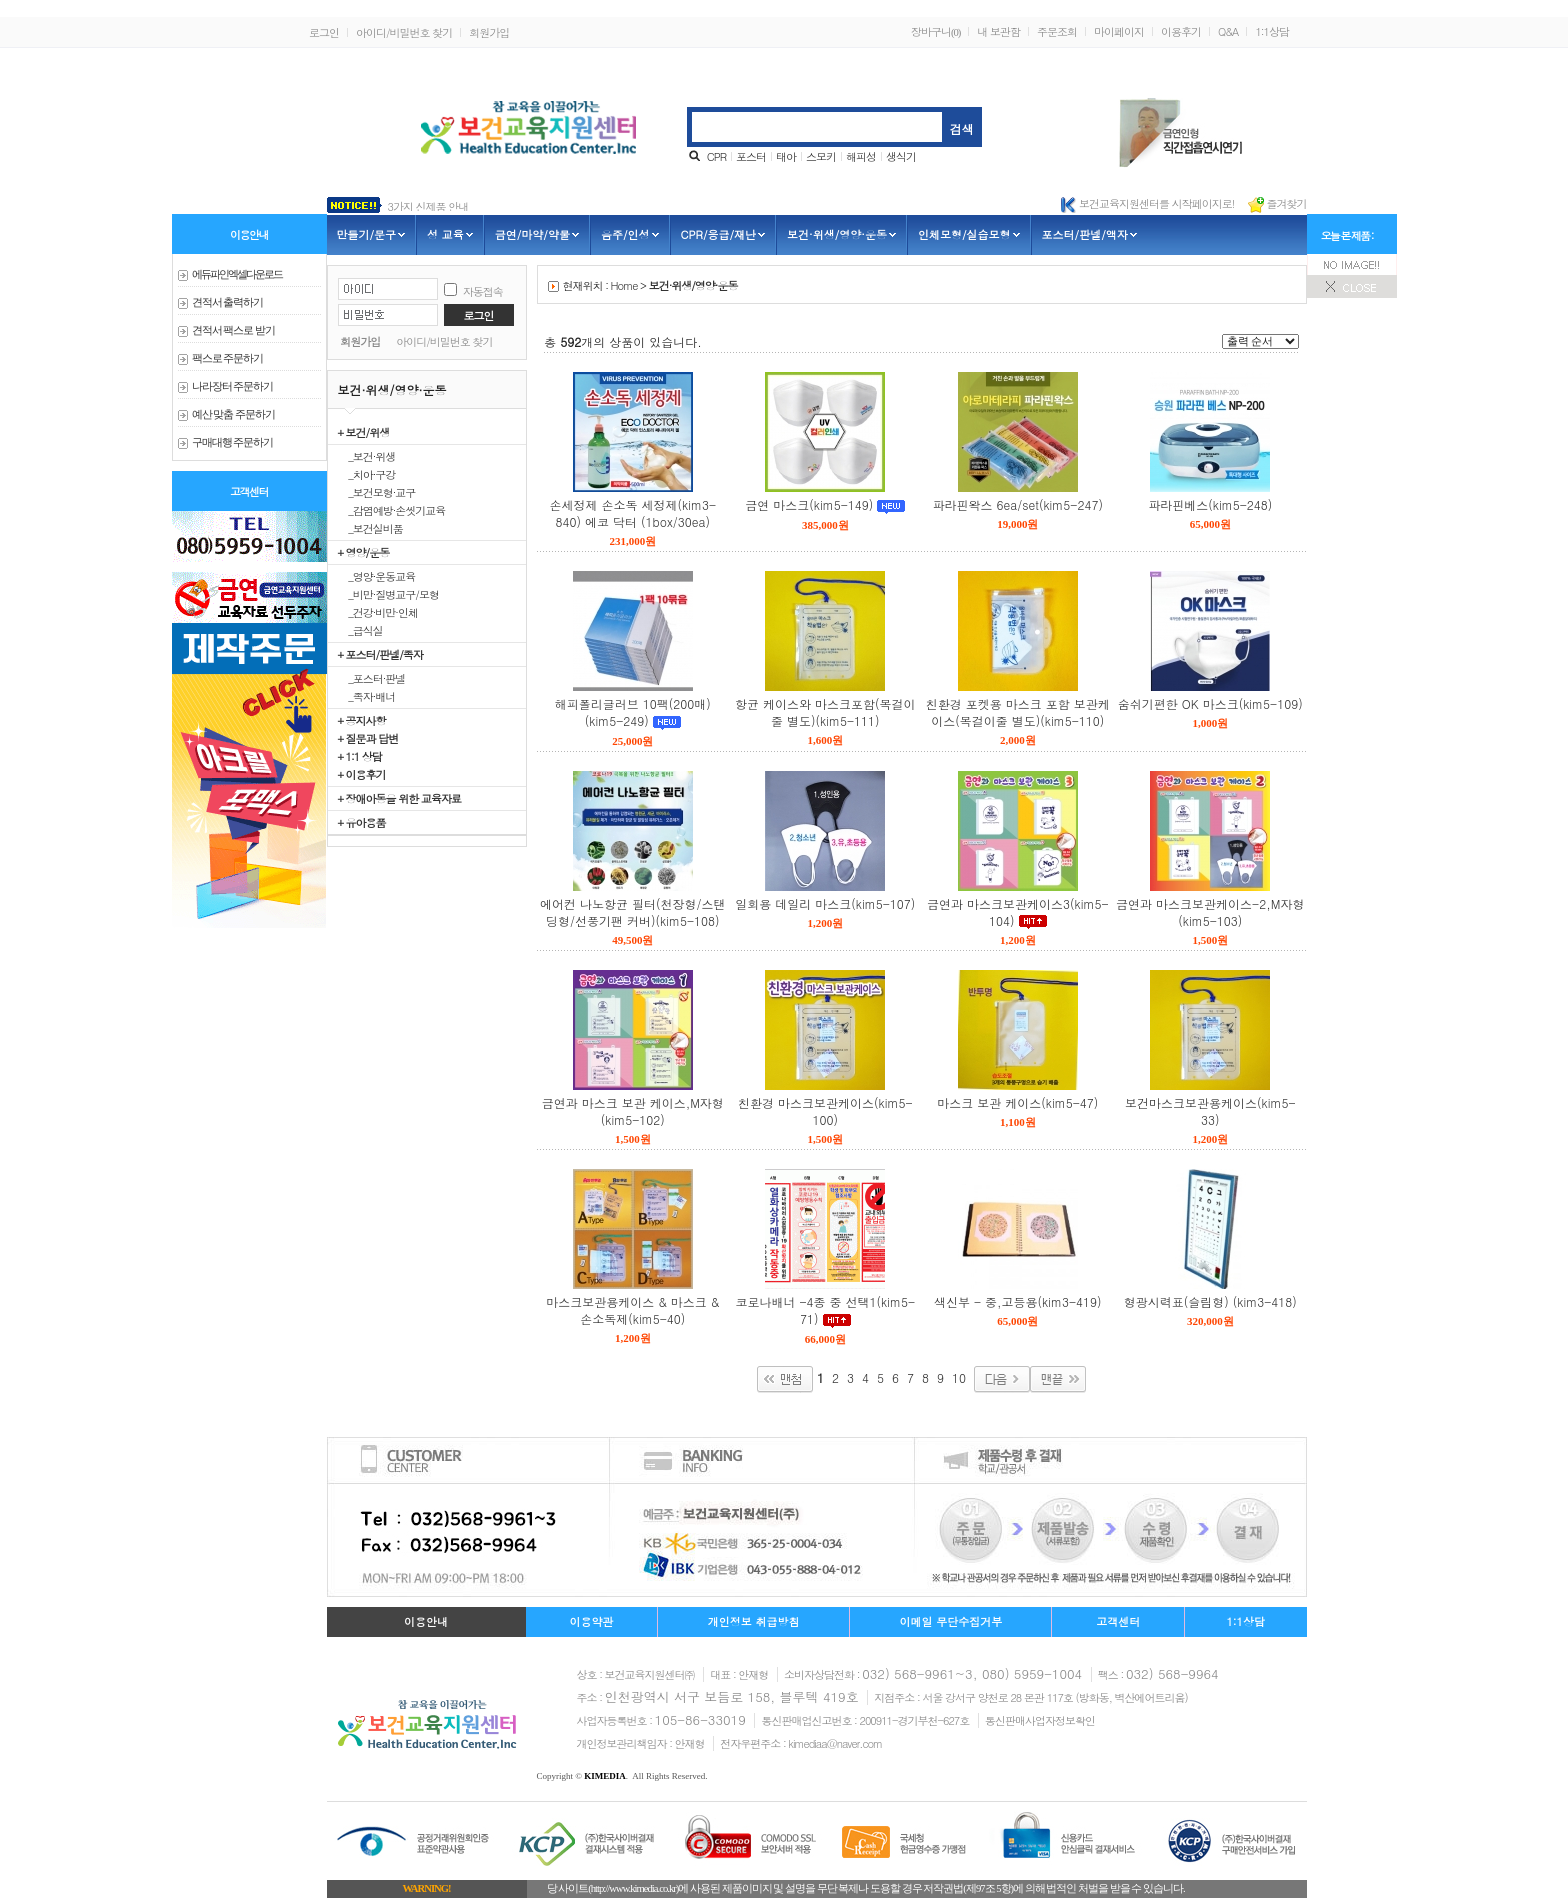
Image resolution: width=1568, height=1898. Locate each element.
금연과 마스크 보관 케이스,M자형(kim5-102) (633, 1111)
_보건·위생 (367, 456)
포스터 (751, 156)
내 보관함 (998, 31)
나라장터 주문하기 (233, 386)
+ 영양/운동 (364, 552)
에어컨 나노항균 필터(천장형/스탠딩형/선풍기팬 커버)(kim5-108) (633, 912)
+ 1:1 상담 (360, 756)
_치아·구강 (367, 474)
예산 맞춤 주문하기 (233, 414)
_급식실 (360, 630)
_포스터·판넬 (372, 678)
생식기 (901, 156)
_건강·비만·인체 (378, 612)
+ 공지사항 (362, 720)
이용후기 (1181, 31)
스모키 (821, 156)
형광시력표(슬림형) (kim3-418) (1210, 1301)
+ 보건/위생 (364, 432)
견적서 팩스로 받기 (233, 330)
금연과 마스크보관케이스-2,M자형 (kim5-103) (1210, 912)
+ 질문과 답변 (368, 738)
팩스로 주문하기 (228, 358)
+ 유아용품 (362, 822)
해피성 (861, 156)
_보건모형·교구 (377, 492)
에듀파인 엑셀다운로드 (237, 274)
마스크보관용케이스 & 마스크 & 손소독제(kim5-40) (632, 1310)
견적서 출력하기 (228, 302)
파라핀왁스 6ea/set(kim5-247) (1018, 504)
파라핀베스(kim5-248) (1210, 504)
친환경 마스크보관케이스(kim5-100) (825, 1111)
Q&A (1228, 31)
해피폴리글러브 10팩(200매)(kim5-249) (633, 712)
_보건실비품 (370, 528)
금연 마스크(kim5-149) (809, 504)
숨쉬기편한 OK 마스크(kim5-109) (1210, 703)
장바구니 (935, 31)
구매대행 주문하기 (233, 442)
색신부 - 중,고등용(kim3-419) (1018, 1301)
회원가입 (489, 32)
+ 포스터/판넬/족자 (380, 654)
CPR (716, 156)
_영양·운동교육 (377, 576)
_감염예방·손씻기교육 (392, 510)
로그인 (324, 32)
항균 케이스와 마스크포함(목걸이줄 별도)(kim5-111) (825, 712)
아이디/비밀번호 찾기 (404, 32)
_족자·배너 (367, 696)
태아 (786, 156)
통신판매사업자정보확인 (1040, 1720)
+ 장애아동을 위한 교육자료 (399, 798)
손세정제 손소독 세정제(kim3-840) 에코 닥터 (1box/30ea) (633, 513)
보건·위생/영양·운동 (693, 285)
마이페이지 (1119, 31)
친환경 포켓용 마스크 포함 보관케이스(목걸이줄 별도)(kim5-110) (1018, 712)
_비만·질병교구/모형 (388, 594)
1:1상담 (1272, 31)
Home (624, 285)
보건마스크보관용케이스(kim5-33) (1210, 1111)
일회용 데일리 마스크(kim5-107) (825, 903)
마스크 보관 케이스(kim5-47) (1017, 1102)
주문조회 (1057, 31)
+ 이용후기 (362, 774)
